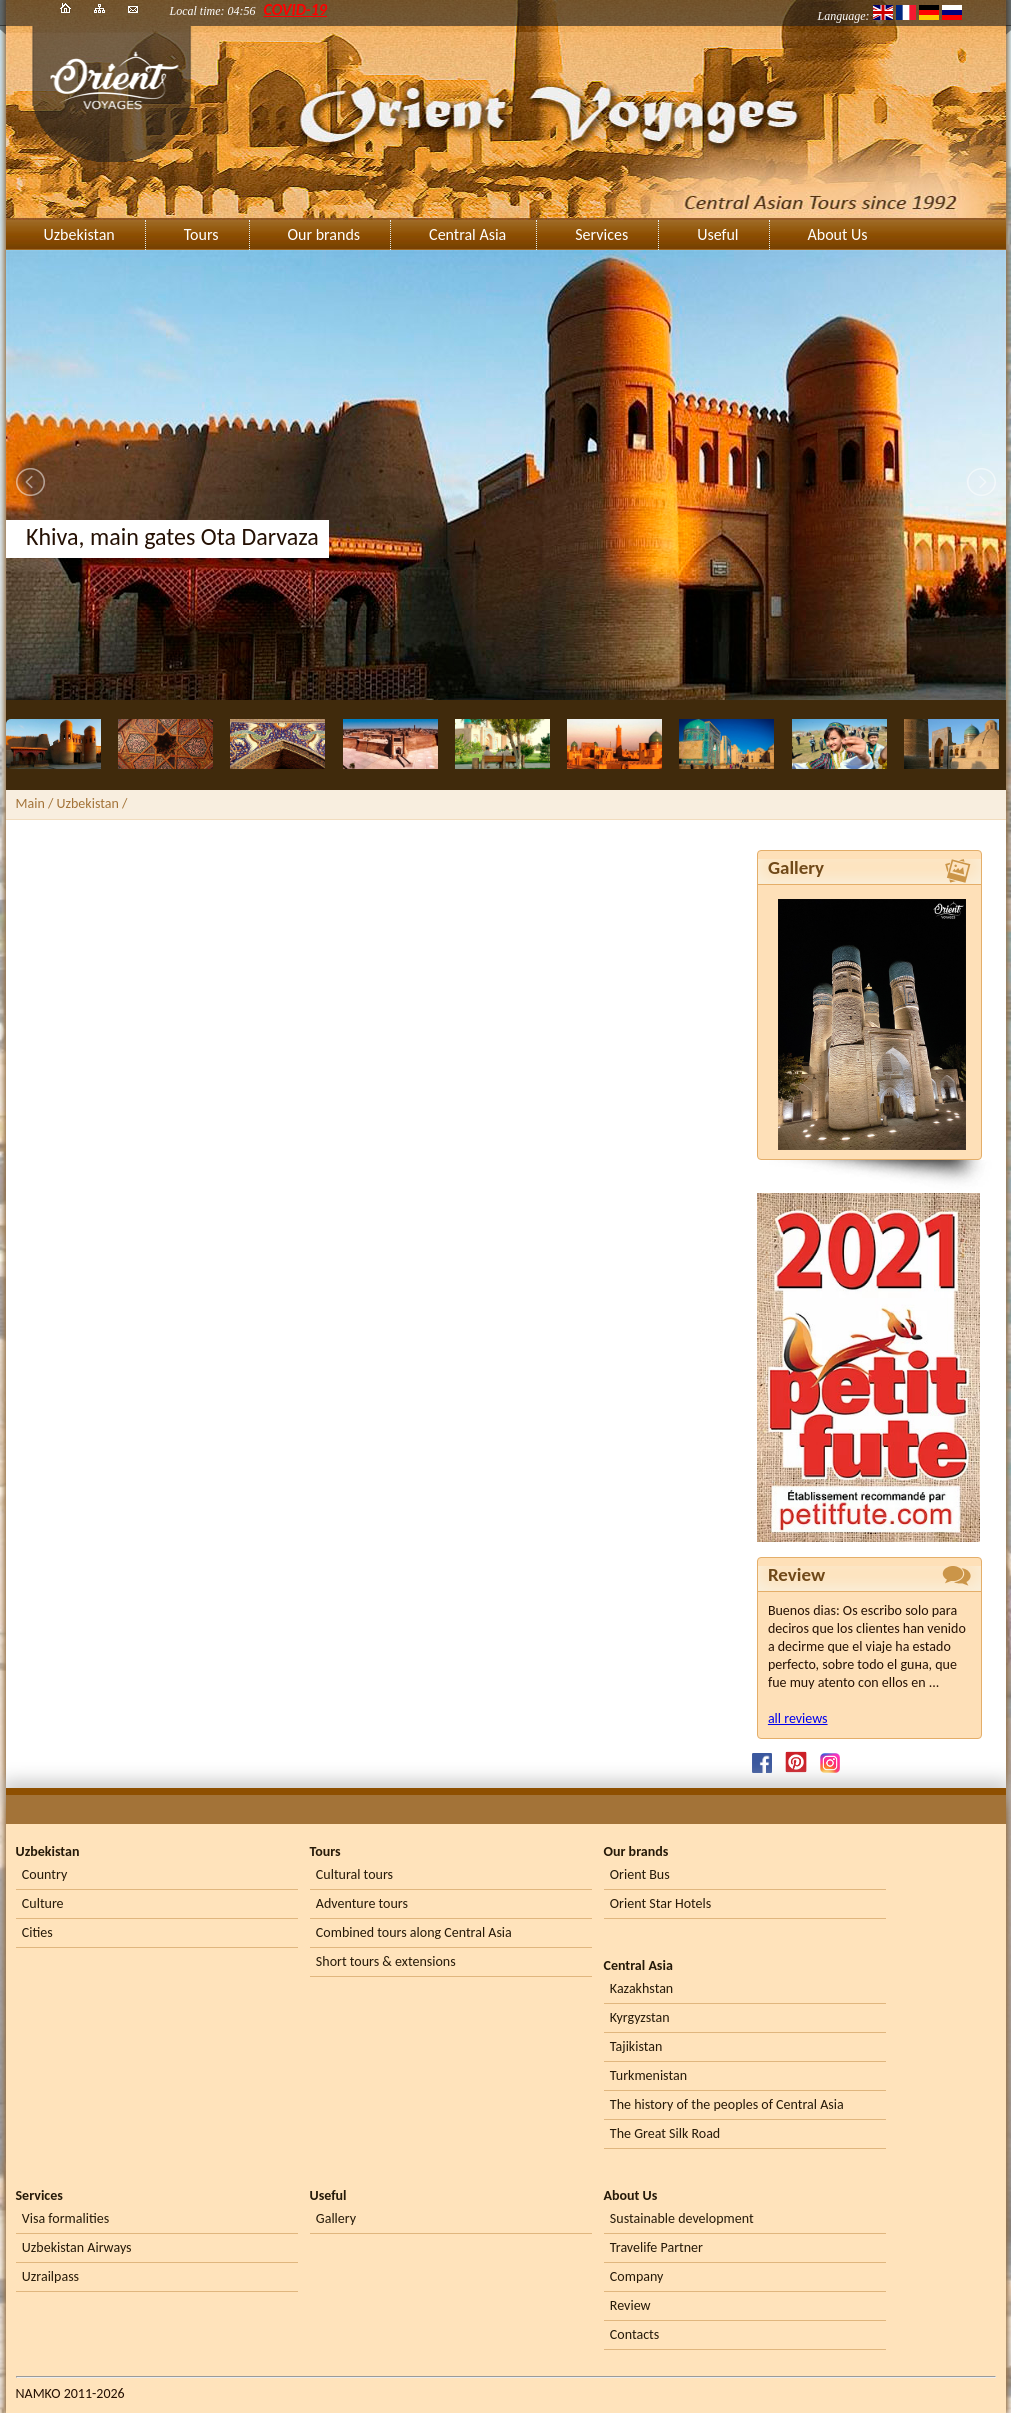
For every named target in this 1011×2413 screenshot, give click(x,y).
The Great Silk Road (665, 2133)
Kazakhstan (641, 1988)
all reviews (798, 1718)
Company (637, 2276)
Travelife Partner (656, 2247)
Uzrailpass (50, 2276)
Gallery (336, 2218)
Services (601, 234)
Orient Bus (640, 1874)
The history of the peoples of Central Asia (727, 2104)
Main (30, 803)
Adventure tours (362, 1903)
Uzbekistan (79, 234)
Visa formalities (65, 2218)
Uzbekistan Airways (77, 2247)
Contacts (634, 2334)
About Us (838, 234)
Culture (43, 1903)
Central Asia (467, 234)
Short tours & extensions (386, 1961)
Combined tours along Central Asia (414, 1932)
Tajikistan (636, 2046)
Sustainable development (682, 2218)
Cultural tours (354, 1874)
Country (44, 1874)
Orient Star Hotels (660, 1903)
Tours (201, 234)
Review (630, 2305)
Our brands (324, 234)
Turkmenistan (648, 2075)
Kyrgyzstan (640, 2017)
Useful (717, 234)
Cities (37, 1932)
